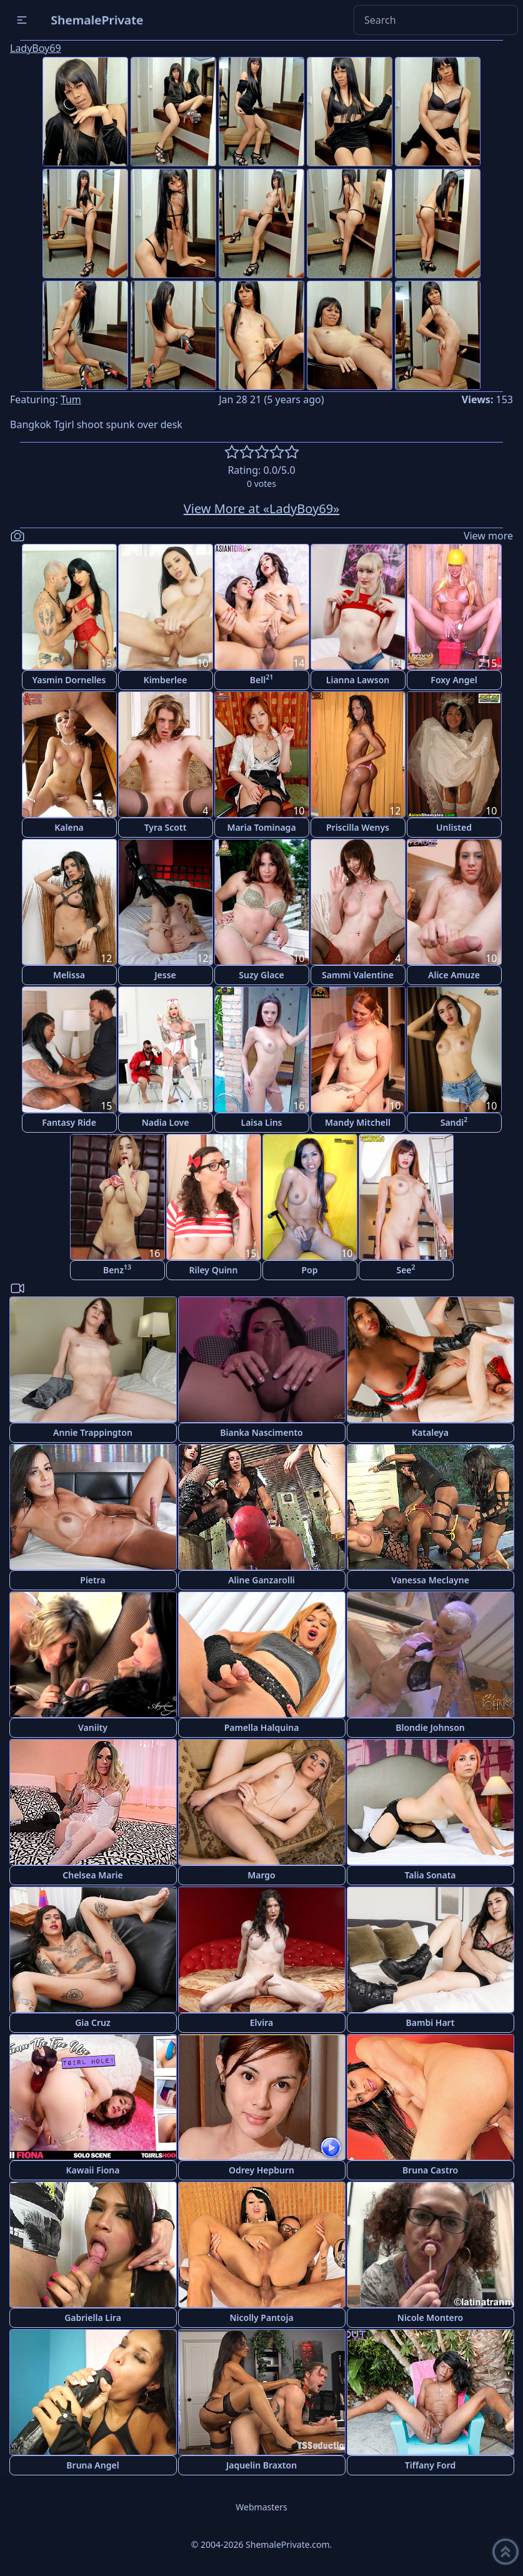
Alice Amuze (454, 975)
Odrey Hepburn (261, 2170)
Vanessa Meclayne (430, 1580)
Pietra (92, 1580)
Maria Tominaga (261, 827)
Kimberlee (165, 680)
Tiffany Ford (430, 2465)
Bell (261, 679)
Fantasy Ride (69, 1122)
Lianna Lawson (357, 680)
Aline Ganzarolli (261, 1580)
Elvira (261, 2022)
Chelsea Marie (92, 1875)
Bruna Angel (92, 2465)
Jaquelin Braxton (261, 2465)
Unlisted (454, 827)
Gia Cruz (93, 2022)
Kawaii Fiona (93, 2170)
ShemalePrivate (97, 19)
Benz (117, 1269)
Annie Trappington (92, 1432)
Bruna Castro (430, 2170)
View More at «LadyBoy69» (262, 508)
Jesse (165, 975)
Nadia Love (165, 1122)
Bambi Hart (430, 2022)
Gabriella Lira (92, 2317)
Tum (71, 399)
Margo (261, 1875)
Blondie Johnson (430, 1727)
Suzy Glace (261, 975)
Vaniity (92, 1727)
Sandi (454, 1121)
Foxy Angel (454, 680)
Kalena (69, 827)
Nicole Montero (430, 2317)
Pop (309, 1270)
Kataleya (430, 1432)
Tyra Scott (165, 827)
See (405, 1269)
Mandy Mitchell (358, 1122)
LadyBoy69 (35, 48)
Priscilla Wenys (357, 827)
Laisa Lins (261, 1122)
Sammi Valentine (358, 975)
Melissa (69, 975)
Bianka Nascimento (261, 1432)
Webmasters (261, 2507)
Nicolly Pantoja (261, 2317)
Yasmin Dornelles (69, 680)
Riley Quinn (213, 1270)
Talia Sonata (430, 1875)
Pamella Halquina (261, 1727)
